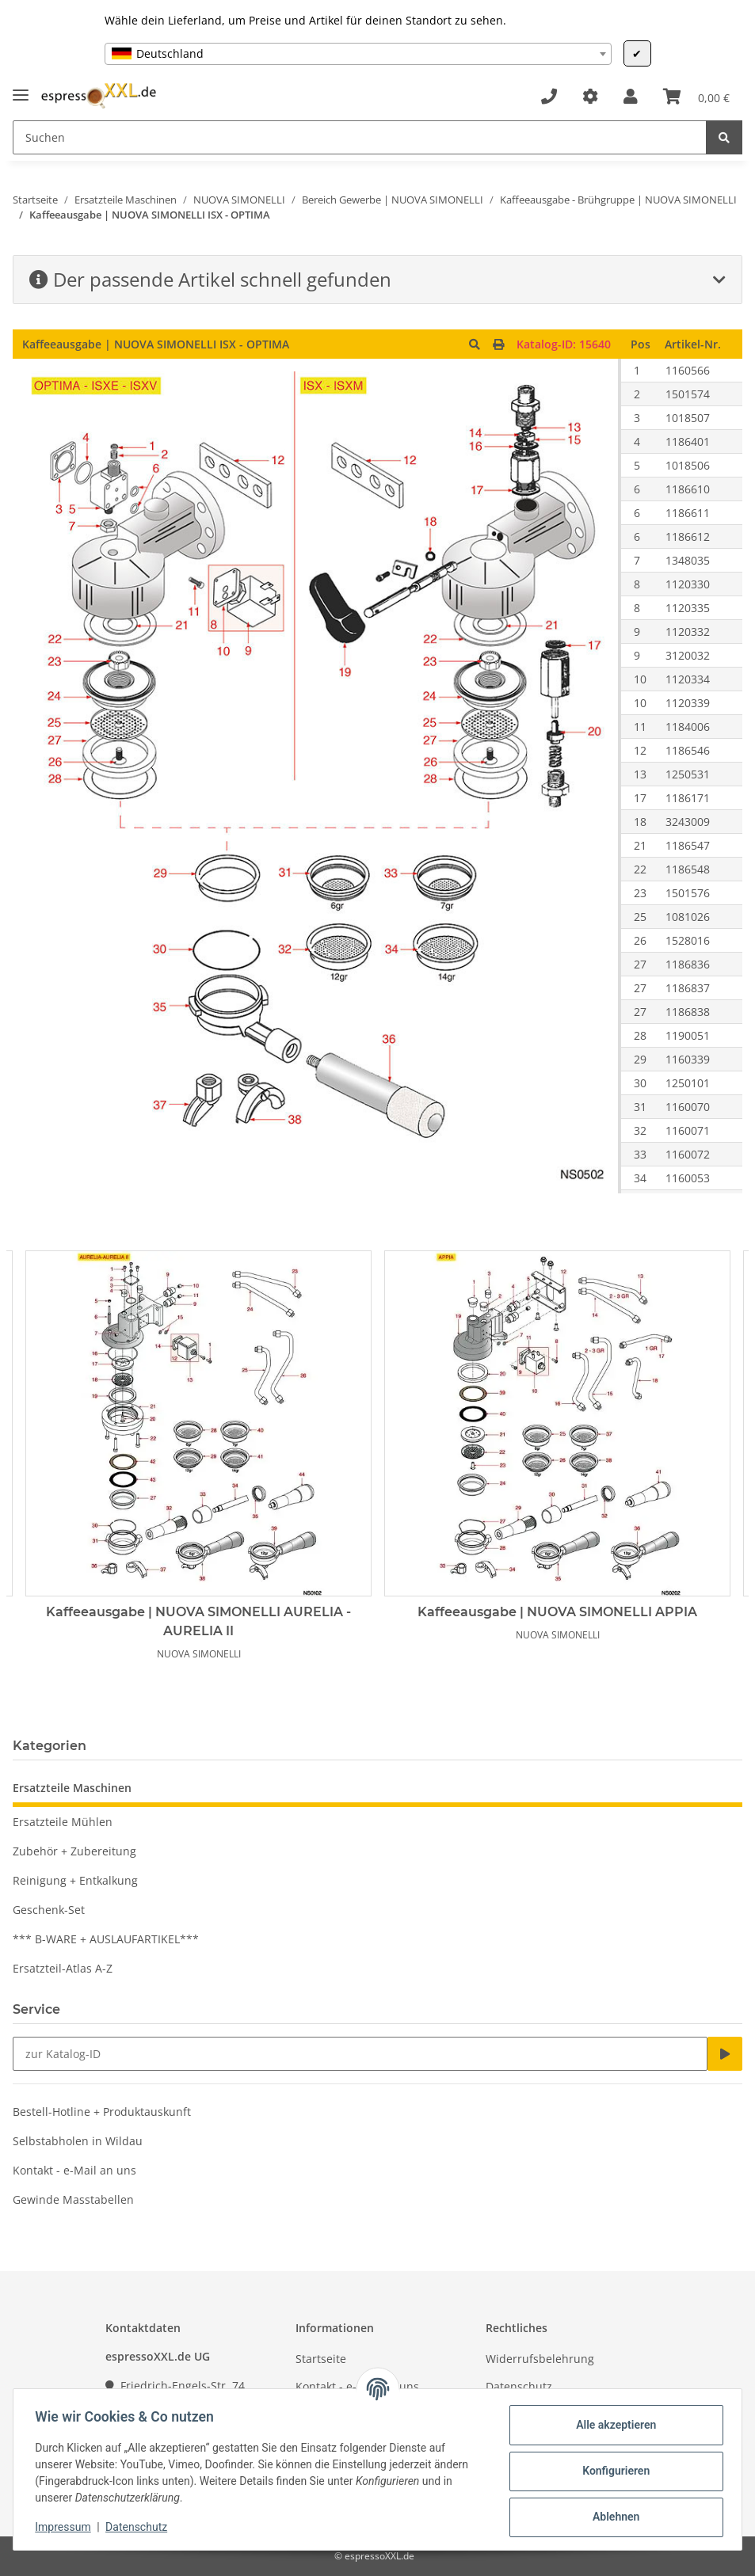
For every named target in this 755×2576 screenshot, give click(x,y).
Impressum (66, 2527)
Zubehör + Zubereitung (74, 1851)
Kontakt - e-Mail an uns (74, 2170)
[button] (630, 96)
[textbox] (358, 54)
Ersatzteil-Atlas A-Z (62, 1968)
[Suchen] (360, 137)
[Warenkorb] (696, 96)
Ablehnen (612, 2516)
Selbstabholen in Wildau (78, 2140)
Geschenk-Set (49, 1909)
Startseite (321, 2358)
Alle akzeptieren (612, 2424)
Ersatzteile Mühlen (62, 1821)
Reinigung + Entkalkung (75, 1880)
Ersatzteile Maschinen (72, 1787)
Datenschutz (519, 2386)
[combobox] (358, 54)
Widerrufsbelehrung (540, 2358)
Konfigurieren (612, 2470)
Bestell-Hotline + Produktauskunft (102, 2111)
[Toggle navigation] (21, 88)
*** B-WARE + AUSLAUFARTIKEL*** (106, 1938)
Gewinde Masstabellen (73, 2199)
